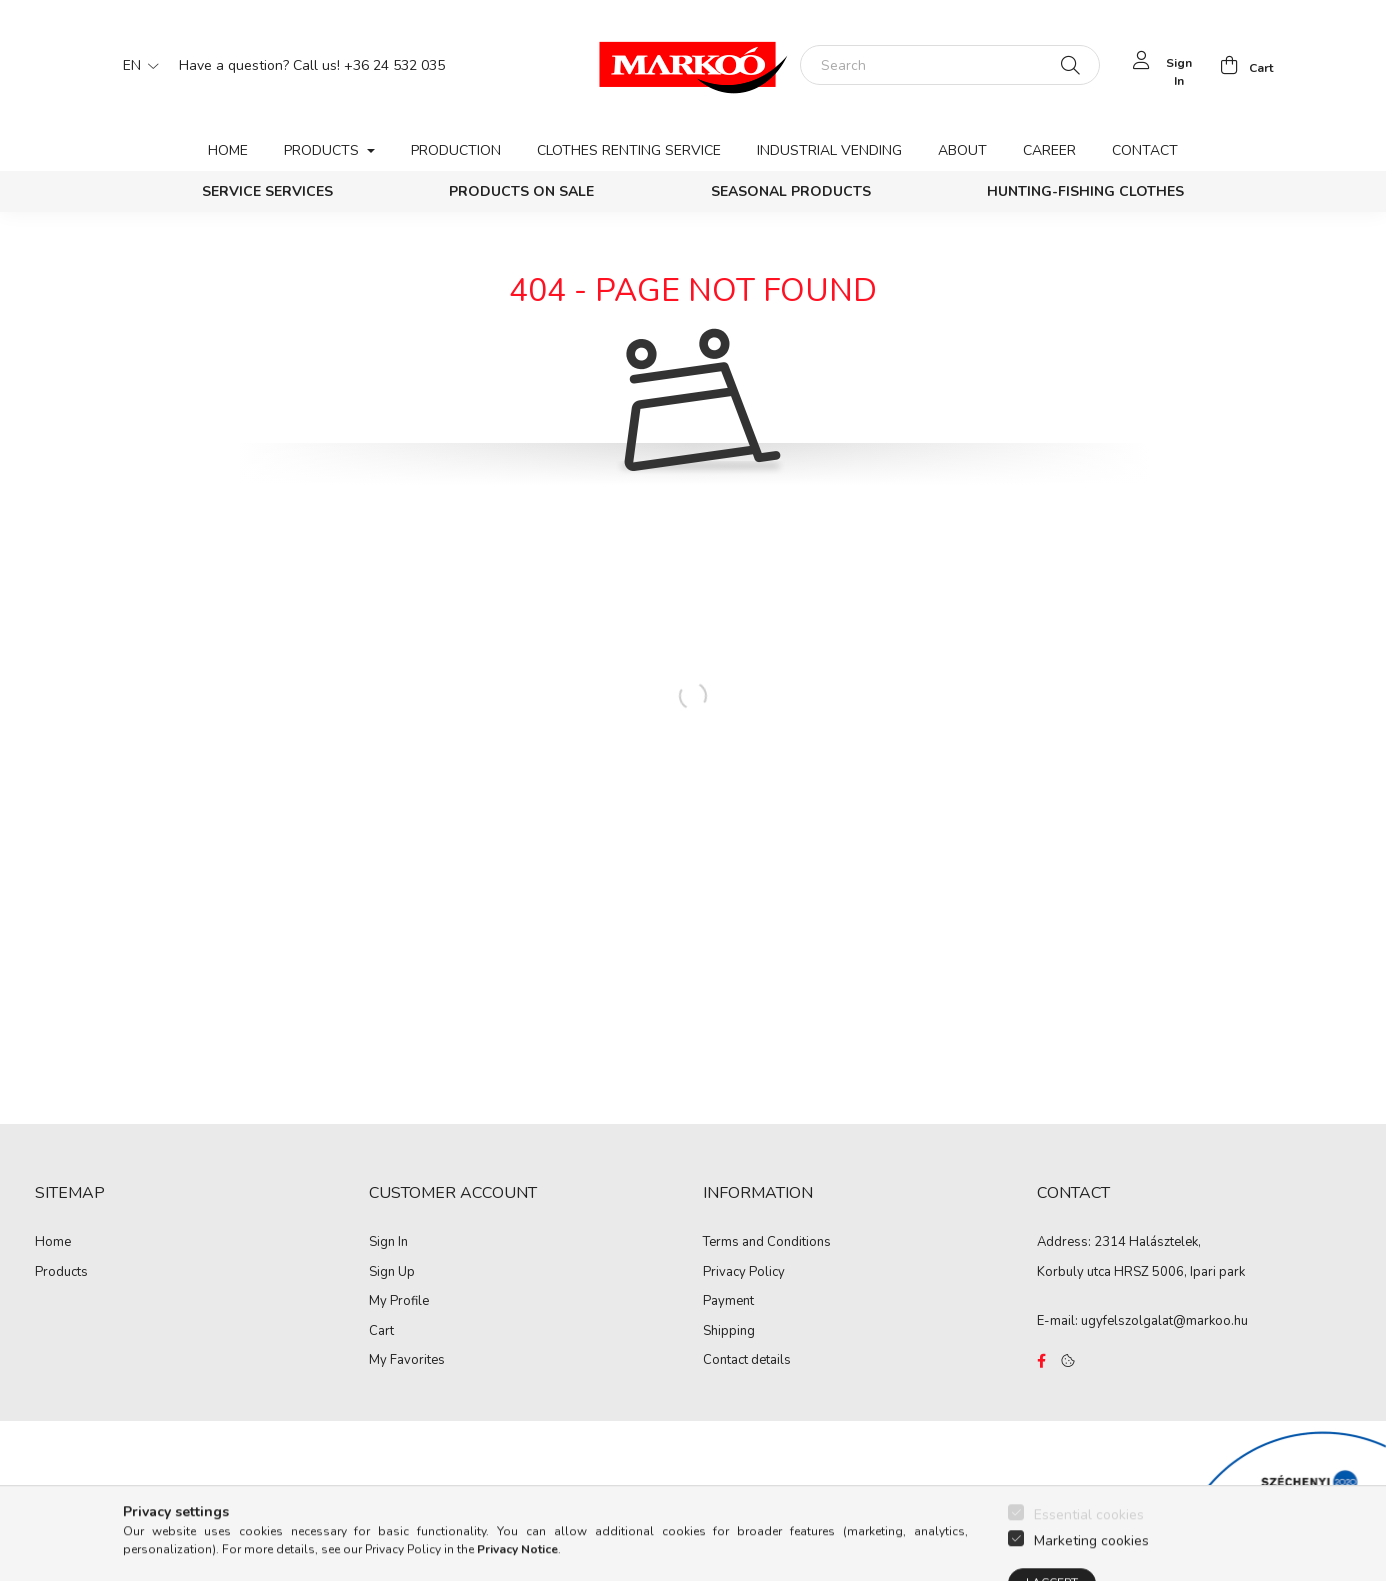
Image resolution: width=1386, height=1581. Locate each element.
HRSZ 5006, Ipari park (1179, 1272)
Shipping (729, 1332)
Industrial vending (829, 150)
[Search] (950, 65)
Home (228, 150)
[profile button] (1161, 65)
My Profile (399, 1302)
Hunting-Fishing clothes (1085, 191)
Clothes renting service (629, 150)
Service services (267, 191)
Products (61, 1273)
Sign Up (392, 1273)
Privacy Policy (744, 1273)
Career (1049, 150)
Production (456, 150)
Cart (381, 1332)
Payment (728, 1302)
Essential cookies (1089, 1553)
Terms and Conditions (767, 1243)
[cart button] (1241, 65)
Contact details (747, 1361)
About (962, 150)
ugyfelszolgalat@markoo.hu (1164, 1321)
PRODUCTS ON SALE (521, 191)
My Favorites (407, 1361)
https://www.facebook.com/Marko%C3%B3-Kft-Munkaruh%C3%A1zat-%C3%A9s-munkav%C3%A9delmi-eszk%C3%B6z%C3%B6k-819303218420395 (1041, 1361)
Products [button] (323, 150)
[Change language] (136, 65)
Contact (1145, 150)
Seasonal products (791, 191)
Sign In (388, 1243)
